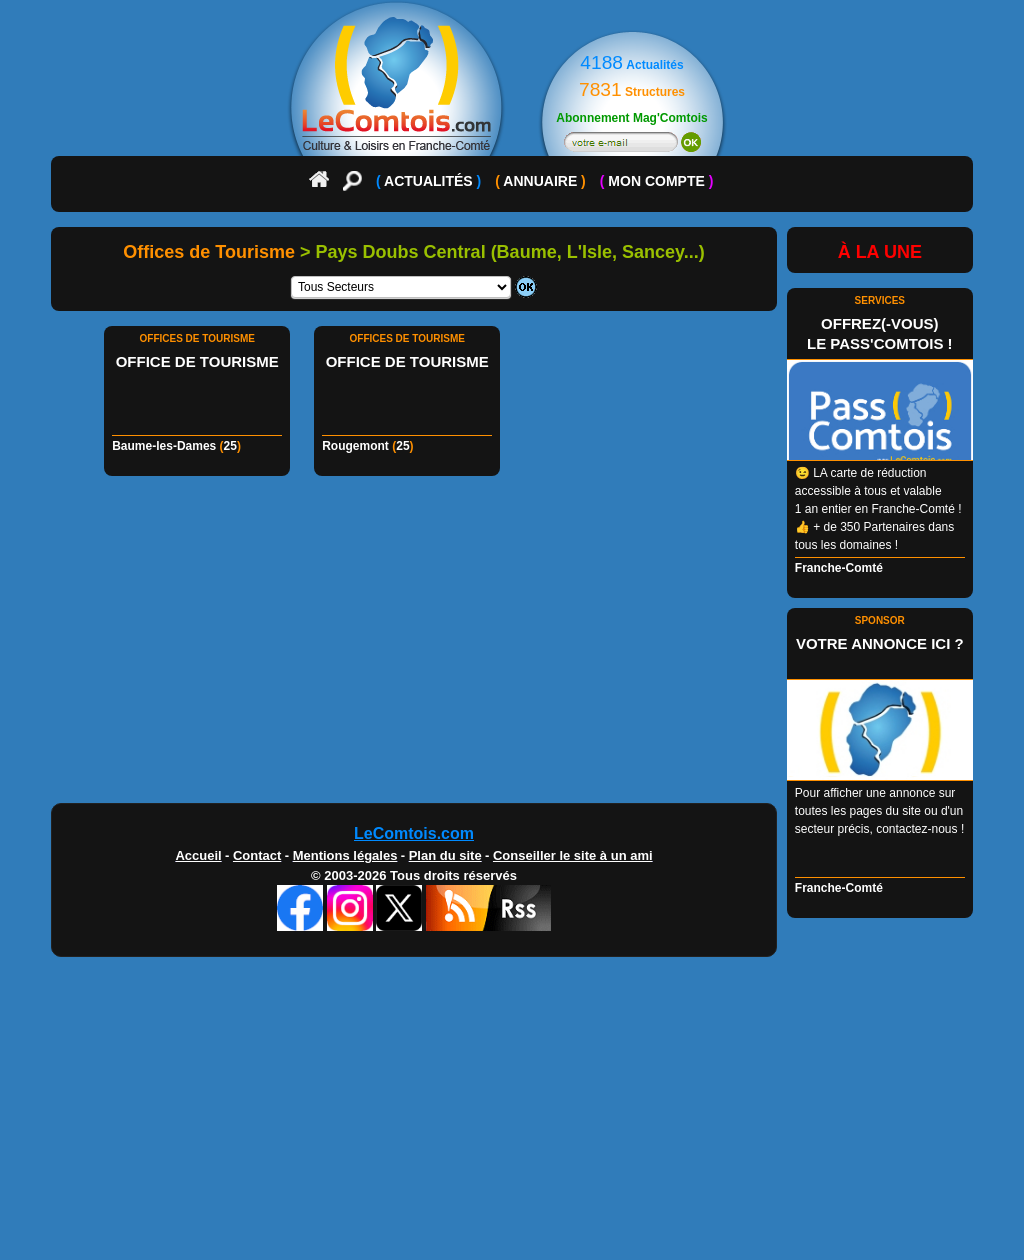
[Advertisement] (512, 645)
